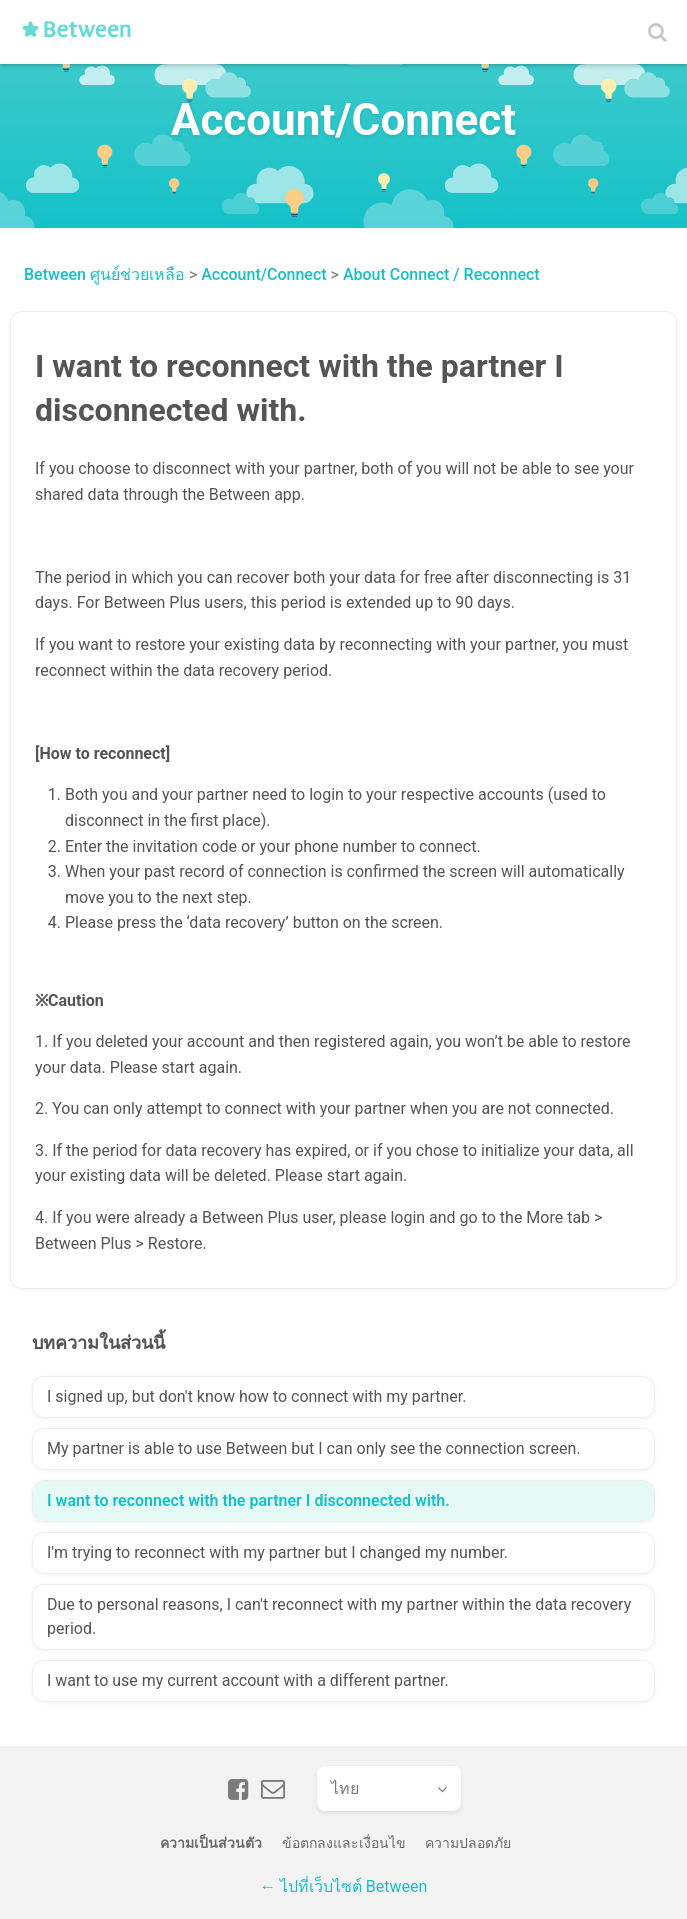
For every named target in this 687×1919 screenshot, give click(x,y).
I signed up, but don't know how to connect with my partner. (257, 1396)
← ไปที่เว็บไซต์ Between (343, 1886)
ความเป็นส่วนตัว (211, 1843)
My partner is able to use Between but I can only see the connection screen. (314, 1448)
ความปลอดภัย (468, 1843)
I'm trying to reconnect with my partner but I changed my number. (277, 1552)
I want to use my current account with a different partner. (248, 1680)
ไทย (345, 1788)
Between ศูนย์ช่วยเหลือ (104, 274)
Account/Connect (263, 274)
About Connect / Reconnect (441, 274)
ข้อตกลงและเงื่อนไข (344, 1843)
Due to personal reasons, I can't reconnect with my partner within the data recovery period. (339, 1616)
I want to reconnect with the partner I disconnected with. (248, 1500)
